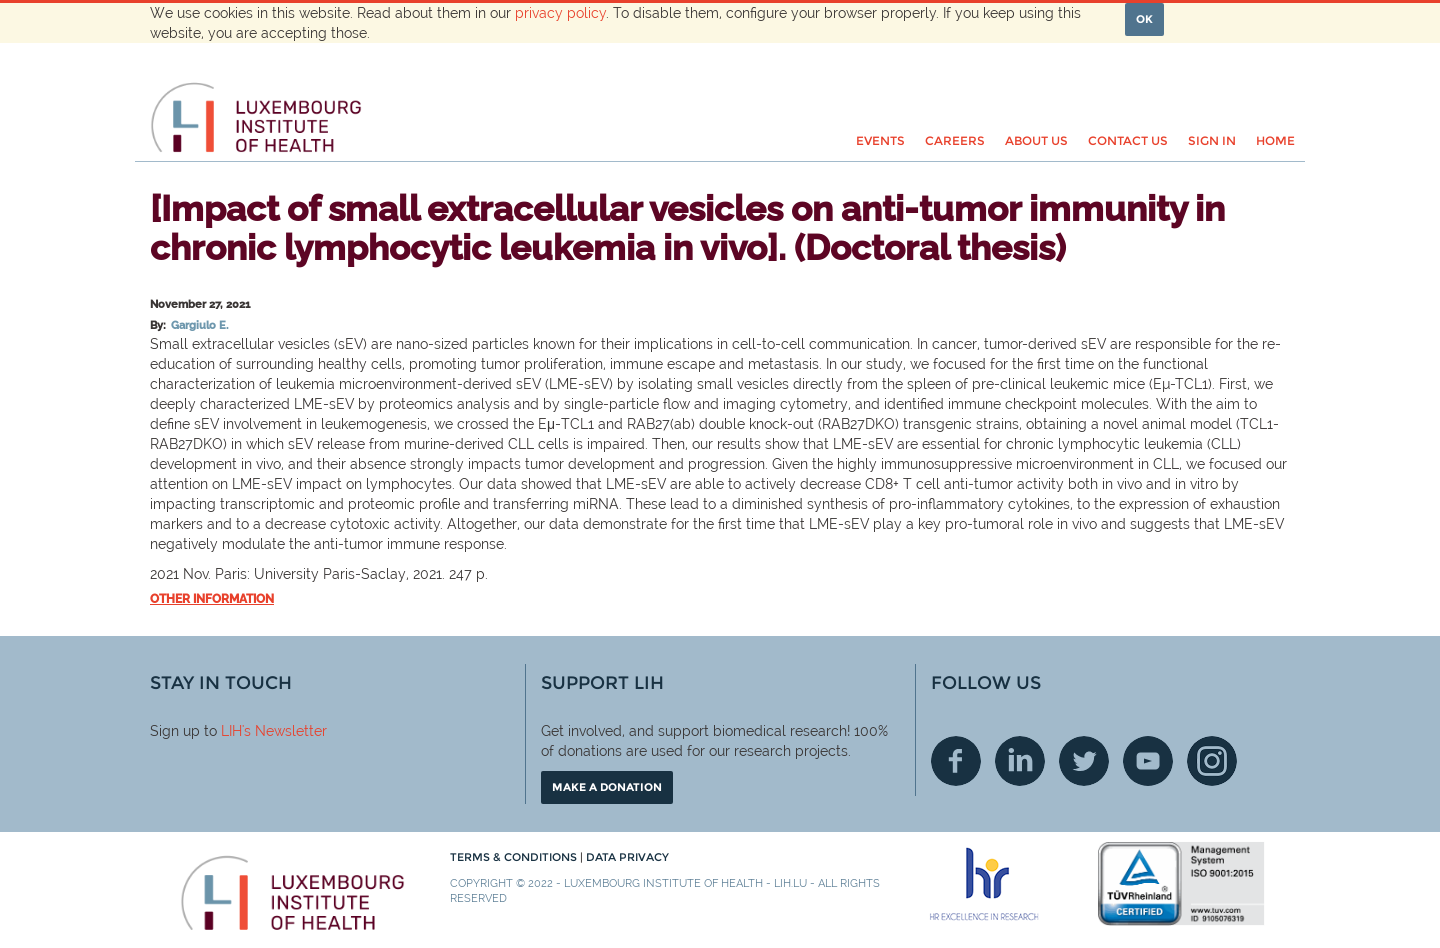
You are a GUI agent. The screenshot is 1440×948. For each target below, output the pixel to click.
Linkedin (1020, 761)
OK (1144, 19)
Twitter (1084, 761)
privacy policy (560, 13)
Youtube (1148, 761)
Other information (212, 599)
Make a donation (607, 787)
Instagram (1212, 761)
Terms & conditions (515, 857)
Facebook (956, 761)
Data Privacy (627, 857)
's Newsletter (284, 731)
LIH (231, 731)
